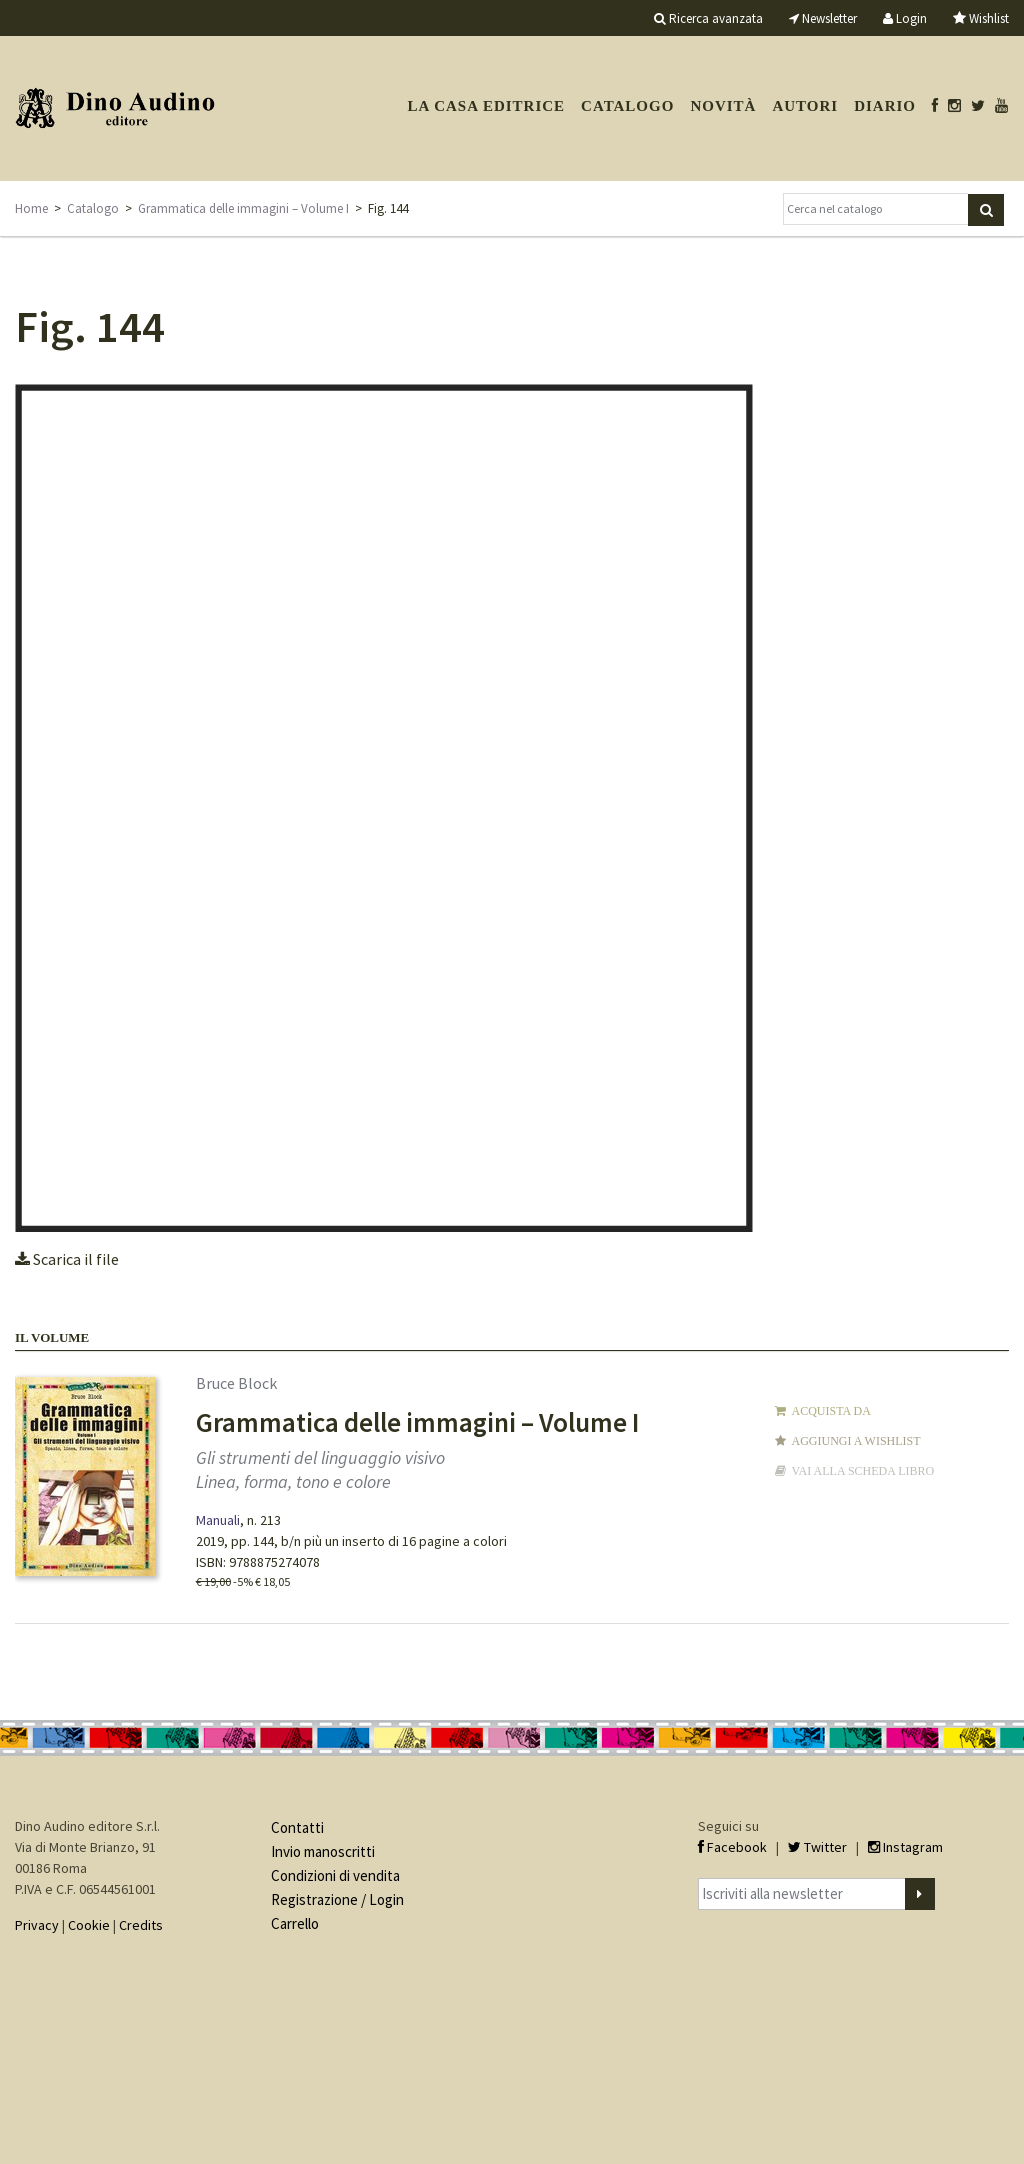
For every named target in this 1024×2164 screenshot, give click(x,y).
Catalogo (627, 106)
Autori (805, 106)
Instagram (905, 1847)
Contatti (297, 1827)
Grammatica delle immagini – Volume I (243, 208)
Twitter (817, 1847)
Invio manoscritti (323, 1851)
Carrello (295, 1923)
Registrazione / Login (337, 1899)
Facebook (732, 1847)
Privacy (37, 1925)
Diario (885, 106)
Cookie (89, 1925)
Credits (141, 1925)
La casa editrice (486, 106)
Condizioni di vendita (335, 1875)
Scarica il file (67, 1259)
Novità (723, 106)
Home (31, 208)
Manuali (218, 1520)
